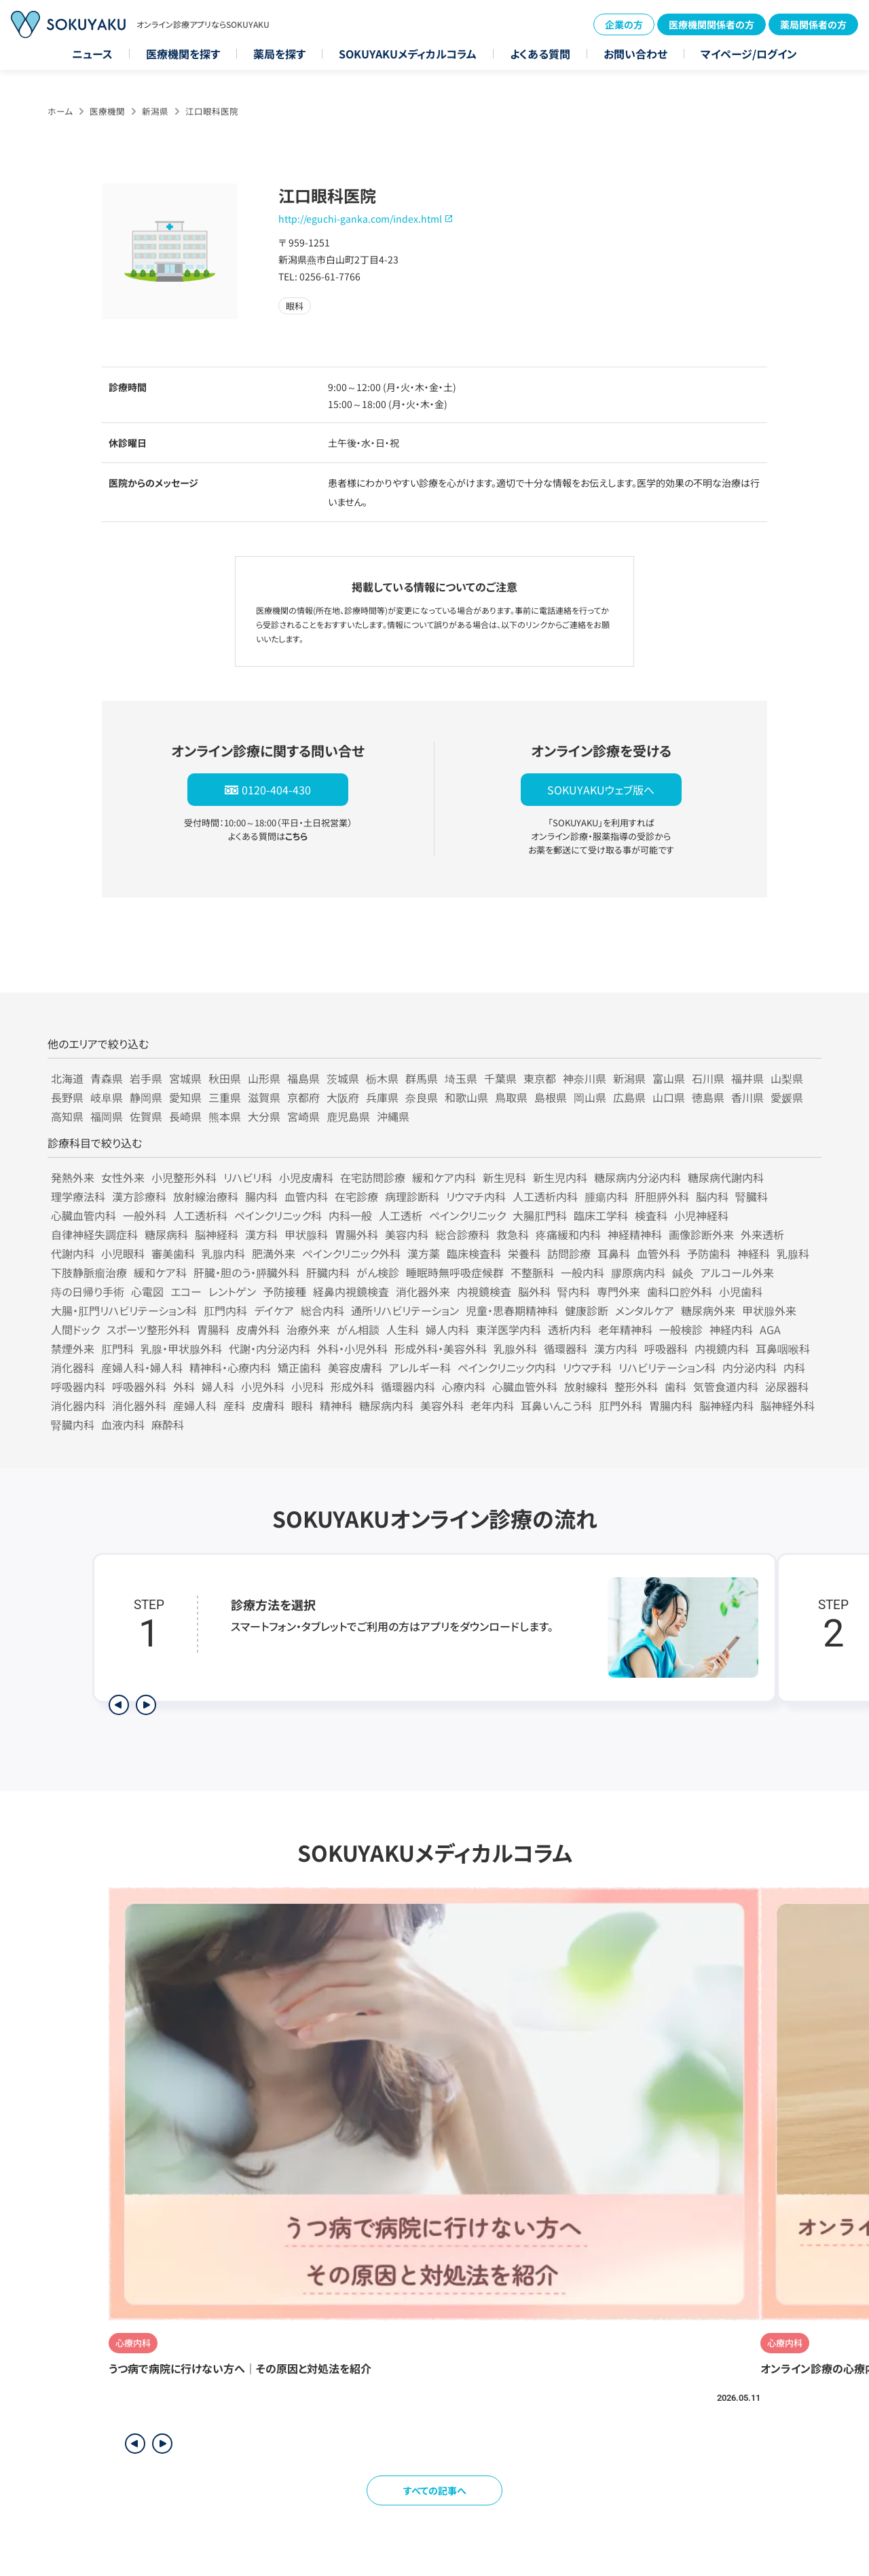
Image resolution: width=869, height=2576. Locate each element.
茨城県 (343, 1078)
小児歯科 (740, 1291)
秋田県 (224, 1078)
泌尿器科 (787, 1386)
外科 (184, 1386)
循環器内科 (408, 1386)
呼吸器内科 (78, 1386)
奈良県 (421, 1097)
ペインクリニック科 (278, 1215)
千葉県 (500, 1078)
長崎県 (185, 1116)
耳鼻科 (613, 1253)
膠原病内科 (638, 1272)
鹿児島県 (348, 1116)
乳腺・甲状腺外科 (181, 1348)
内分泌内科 (749, 1367)
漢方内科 (615, 1348)
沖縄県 (393, 1116)
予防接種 (284, 1291)
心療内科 (463, 1386)
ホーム (60, 111)
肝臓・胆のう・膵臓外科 (246, 1272)
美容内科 (406, 1234)
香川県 (747, 1097)
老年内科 (492, 1405)
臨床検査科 (474, 1253)
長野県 (67, 1097)
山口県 (668, 1097)
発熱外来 (72, 1177)
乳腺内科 (223, 1253)
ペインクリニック (467, 1215)
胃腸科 (213, 1329)
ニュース (92, 53)
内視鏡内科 (722, 1348)
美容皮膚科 (355, 1367)
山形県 (264, 1078)
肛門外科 (620, 1405)
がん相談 (358, 1329)
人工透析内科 (545, 1196)
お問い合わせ (635, 53)
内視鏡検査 (484, 1291)
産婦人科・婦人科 (142, 1367)
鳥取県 (511, 1097)
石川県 (708, 1078)
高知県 (67, 1116)
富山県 (668, 1078)
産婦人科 (195, 1405)
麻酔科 (167, 1424)
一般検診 (681, 1329)
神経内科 (731, 1329)
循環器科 (565, 1348)
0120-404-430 (276, 789)
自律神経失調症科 (94, 1234)
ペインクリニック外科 (351, 1253)
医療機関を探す (183, 53)
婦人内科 (447, 1329)
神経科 (753, 1253)
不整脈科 (532, 1272)
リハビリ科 (247, 1177)
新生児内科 (560, 1177)
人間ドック (75, 1329)
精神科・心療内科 (230, 1367)
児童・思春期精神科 (512, 1310)
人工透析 (400, 1215)
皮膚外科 (258, 1329)
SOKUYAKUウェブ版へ (600, 789)
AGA (770, 1329)
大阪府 (343, 1097)
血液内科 (123, 1424)
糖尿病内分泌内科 (637, 1177)
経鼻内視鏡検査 (351, 1291)
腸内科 (261, 1196)
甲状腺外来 (769, 1310)
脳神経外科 (787, 1405)
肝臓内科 (328, 1272)
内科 (794, 1367)
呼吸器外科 (139, 1386)
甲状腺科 (306, 1234)
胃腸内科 (670, 1405)
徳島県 (708, 1097)
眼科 (302, 1405)
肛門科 (117, 1348)
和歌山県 (466, 1097)
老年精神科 (625, 1329)
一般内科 (582, 1272)
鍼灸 (683, 1272)
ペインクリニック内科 (507, 1367)
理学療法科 (78, 1196)
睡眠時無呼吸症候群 (455, 1272)
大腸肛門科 (540, 1215)
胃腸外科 (356, 1234)
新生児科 (504, 1177)
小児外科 (262, 1386)
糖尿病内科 (386, 1405)
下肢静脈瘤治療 (89, 1272)
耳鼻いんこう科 (556, 1405)
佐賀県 (146, 1116)
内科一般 (350, 1215)
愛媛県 (787, 1097)
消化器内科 (78, 1405)
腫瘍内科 (606, 1196)
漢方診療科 (139, 1196)
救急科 (512, 1234)
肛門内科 (225, 1310)
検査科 (651, 1215)
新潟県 (155, 111)
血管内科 (306, 1196)
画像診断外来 (701, 1234)
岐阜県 (106, 1097)
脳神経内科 (726, 1405)
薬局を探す (279, 53)
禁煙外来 (72, 1348)
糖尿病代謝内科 (726, 1177)
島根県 (550, 1097)
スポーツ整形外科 (148, 1329)
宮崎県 (303, 1116)
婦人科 (218, 1386)
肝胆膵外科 (662, 1196)
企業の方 (624, 24)
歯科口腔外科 (679, 1291)
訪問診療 (569, 1253)
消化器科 (72, 1367)
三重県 (224, 1097)
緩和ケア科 (160, 1272)
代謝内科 (72, 1253)
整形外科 (636, 1386)
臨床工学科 (601, 1215)
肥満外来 (273, 1253)
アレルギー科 (420, 1367)
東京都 (539, 1078)
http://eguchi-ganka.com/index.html (360, 218)
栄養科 (524, 1253)
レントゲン (232, 1291)
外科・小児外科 (352, 1348)
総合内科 (322, 1310)
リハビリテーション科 (667, 1367)
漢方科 (261, 1234)
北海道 (67, 1078)
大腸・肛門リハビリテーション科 (124, 1310)
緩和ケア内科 (444, 1177)
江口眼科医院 (211, 111)
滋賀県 (264, 1097)
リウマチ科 (587, 1367)
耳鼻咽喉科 (783, 1348)
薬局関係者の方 (813, 24)
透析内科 (569, 1329)
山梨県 (787, 1078)
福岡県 (106, 1116)
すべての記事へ (434, 2490)
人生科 (402, 1329)
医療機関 (107, 111)
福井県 (747, 1078)
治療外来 (308, 1329)
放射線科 (586, 1386)
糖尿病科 (166, 1234)
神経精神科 (635, 1234)
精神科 (336, 1405)
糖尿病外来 (708, 1310)
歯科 (675, 1386)
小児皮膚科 (306, 1177)
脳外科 (534, 1291)
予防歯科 (709, 1253)
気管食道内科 (725, 1386)
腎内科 (573, 1291)
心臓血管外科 (524, 1386)
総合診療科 (462, 1234)
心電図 (147, 1291)
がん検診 (377, 1272)
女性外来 (123, 1177)
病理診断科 (412, 1196)
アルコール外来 (737, 1272)
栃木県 (382, 1078)
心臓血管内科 (83, 1215)
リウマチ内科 (476, 1196)
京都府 (303, 1097)
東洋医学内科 (508, 1329)
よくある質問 (540, 53)
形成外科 (352, 1386)
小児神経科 (701, 1215)
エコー (186, 1291)
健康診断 (586, 1310)
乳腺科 (793, 1253)
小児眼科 (123, 1253)
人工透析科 (200, 1215)
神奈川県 (584, 1078)
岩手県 (146, 1078)
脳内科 (712, 1196)
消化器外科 (139, 1405)
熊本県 (224, 1116)
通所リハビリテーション (405, 1310)
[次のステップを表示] (146, 1705)
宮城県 (185, 1078)
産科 (234, 1405)
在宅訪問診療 (372, 1177)
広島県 (629, 1097)
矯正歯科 (299, 1367)
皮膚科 (268, 1405)
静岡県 (146, 1097)
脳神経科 (216, 1234)
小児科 (307, 1386)
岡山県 (590, 1097)
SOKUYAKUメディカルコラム (408, 53)
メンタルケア (644, 1310)
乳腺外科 (515, 1348)
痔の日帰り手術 (87, 1291)
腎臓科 (751, 1196)
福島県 (303, 1078)
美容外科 (442, 1405)
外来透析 (762, 1234)
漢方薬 (423, 1253)
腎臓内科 (72, 1424)
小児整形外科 (184, 1177)
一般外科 (144, 1215)
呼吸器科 (666, 1348)
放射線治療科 (205, 1196)
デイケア (274, 1310)
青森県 (106, 1078)
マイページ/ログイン (749, 53)
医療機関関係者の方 (711, 24)
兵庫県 (382, 1097)
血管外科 (658, 1253)
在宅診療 (356, 1196)
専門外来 (618, 1291)
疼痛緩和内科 (568, 1234)
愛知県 (185, 1097)
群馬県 (421, 1078)
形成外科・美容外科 (440, 1348)
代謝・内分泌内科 (269, 1348)
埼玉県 (461, 1078)
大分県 (264, 1116)
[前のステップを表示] (119, 1705)
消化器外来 (423, 1291)
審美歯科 (173, 1253)
